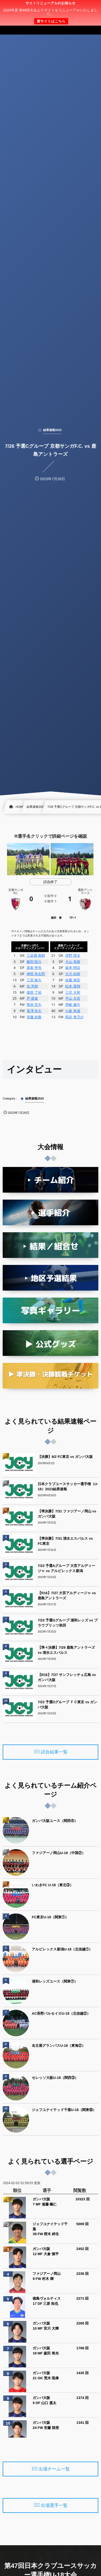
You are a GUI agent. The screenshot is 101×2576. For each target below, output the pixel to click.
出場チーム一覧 (54, 2469)
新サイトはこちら (51, 21)
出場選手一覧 (54, 2505)
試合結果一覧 (54, 1752)
